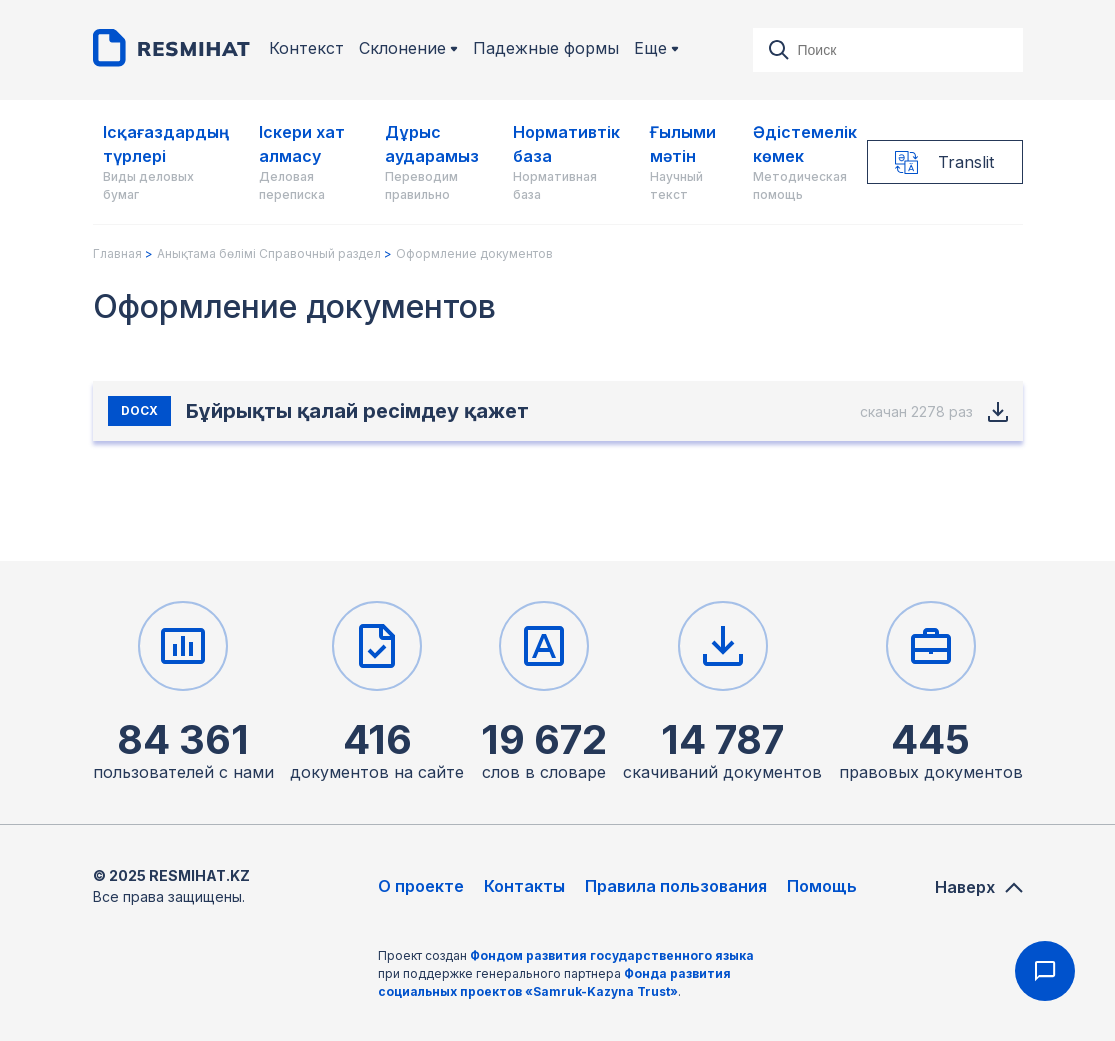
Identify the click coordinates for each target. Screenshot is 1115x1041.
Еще (656, 48)
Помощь (822, 886)
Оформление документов (474, 253)
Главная (117, 253)
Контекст (306, 48)
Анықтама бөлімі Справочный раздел (269, 253)
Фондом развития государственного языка (612, 955)
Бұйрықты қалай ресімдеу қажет (357, 411)
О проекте (421, 886)
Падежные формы (546, 48)
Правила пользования (676, 886)
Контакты (524, 886)
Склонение (408, 48)
